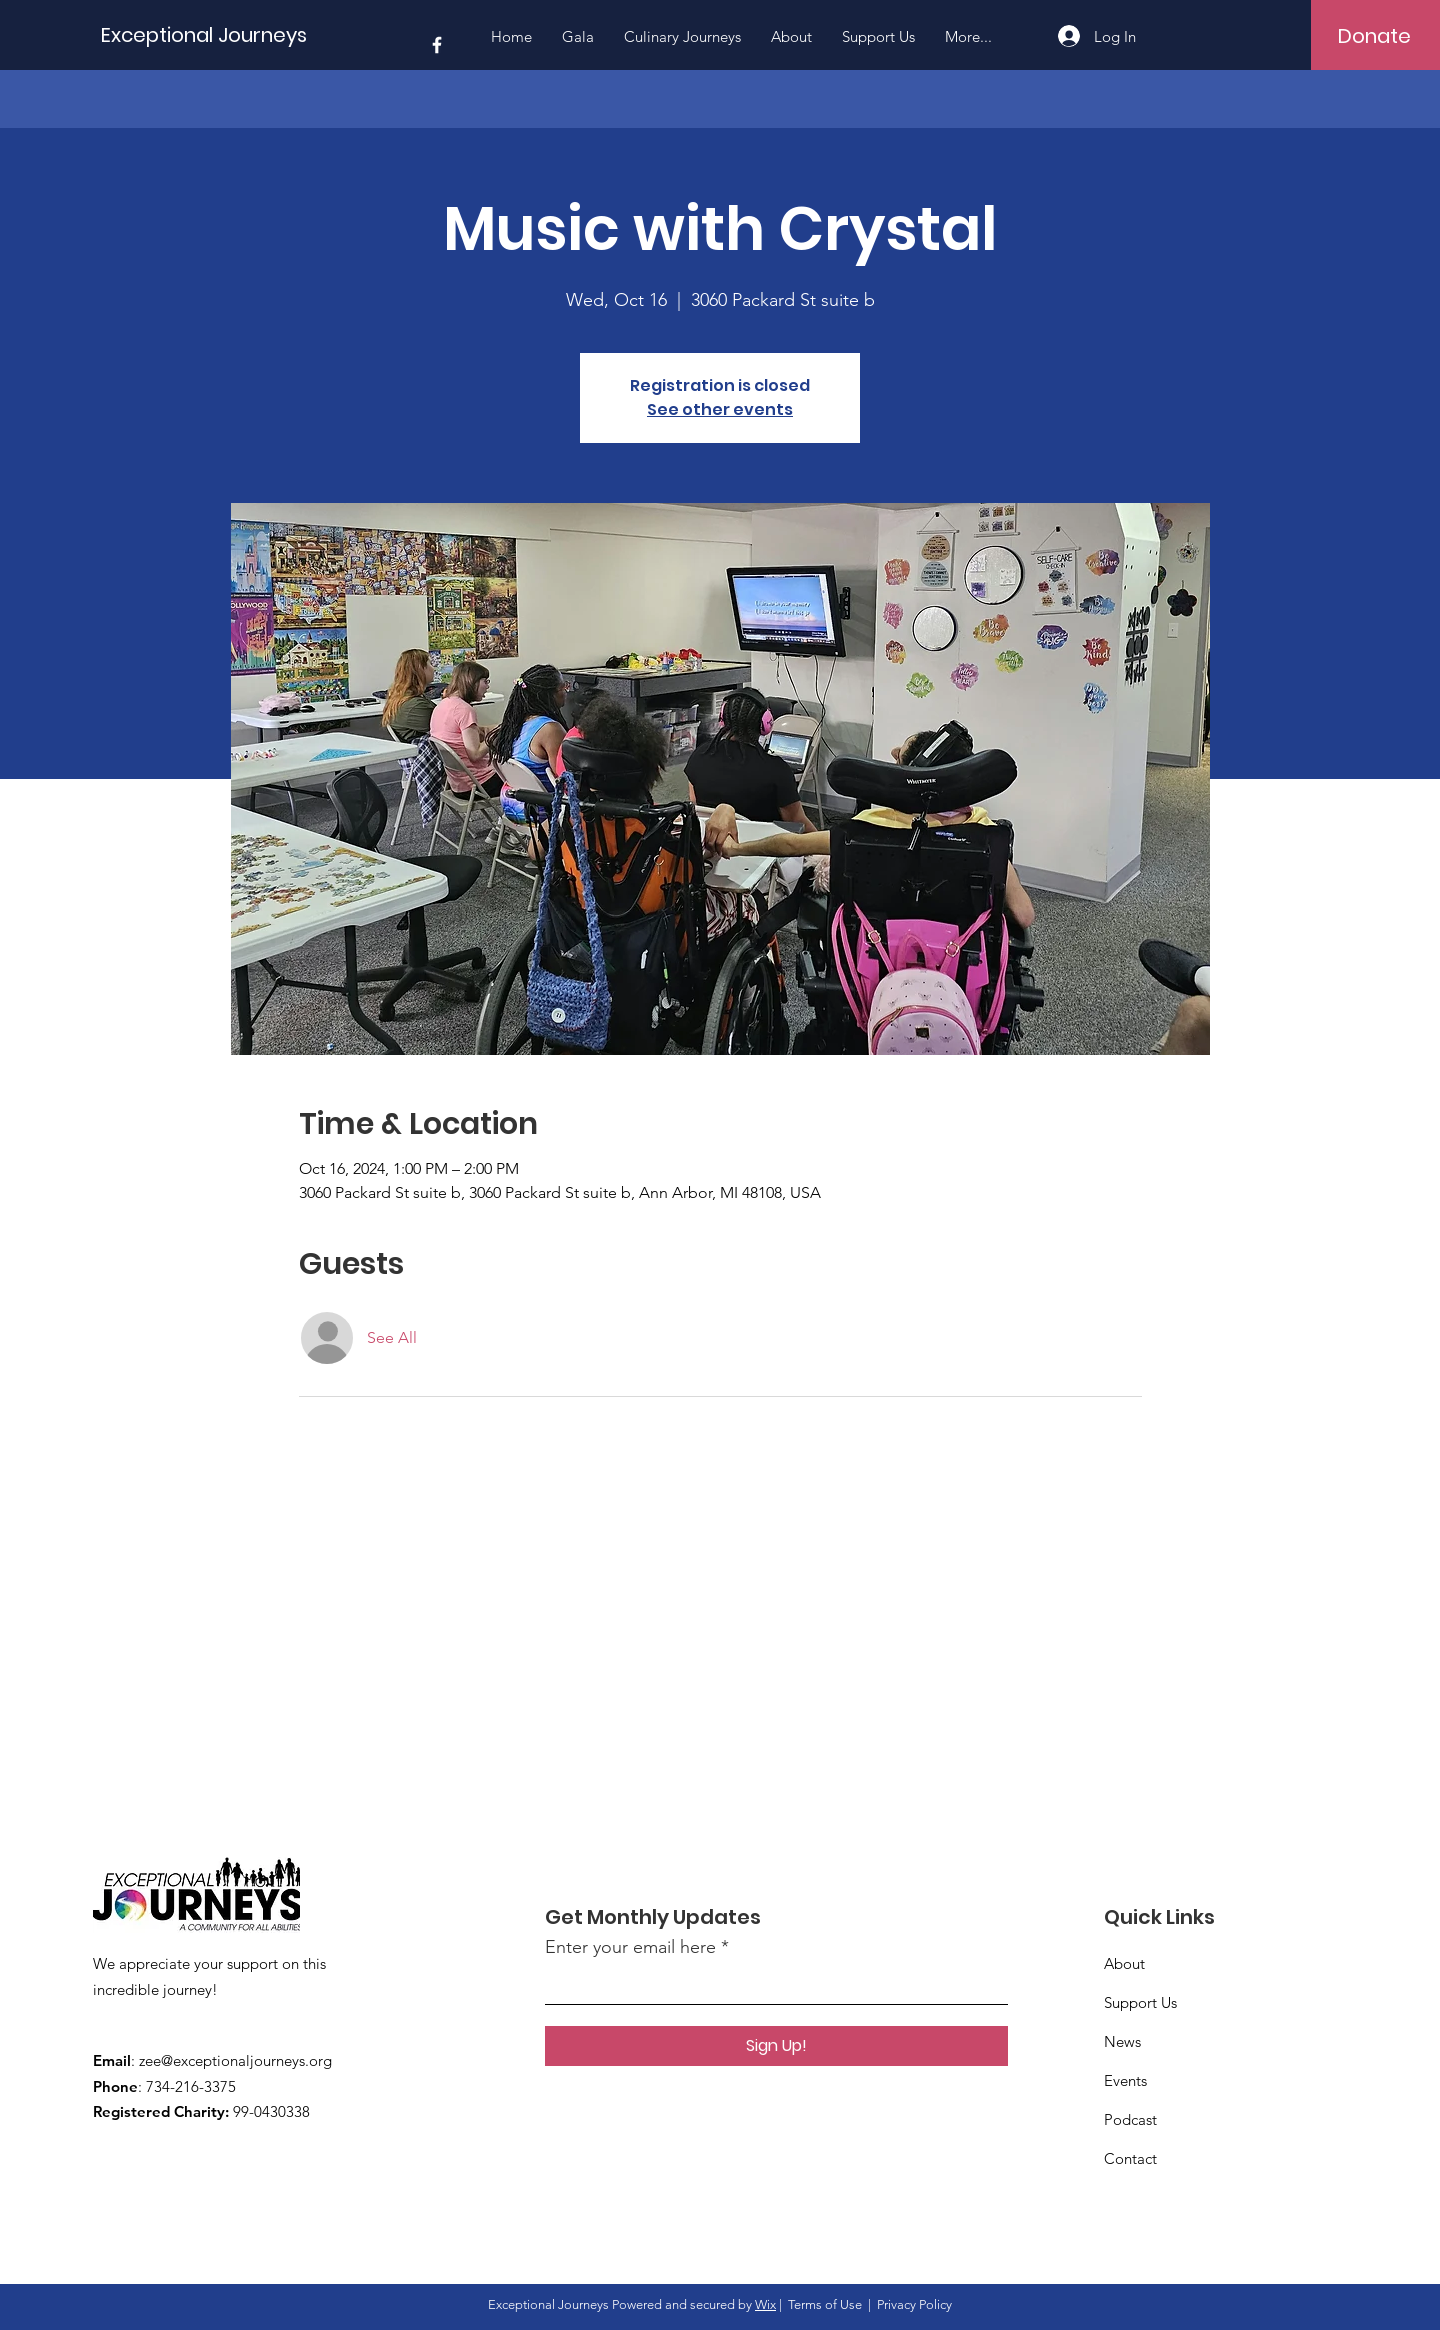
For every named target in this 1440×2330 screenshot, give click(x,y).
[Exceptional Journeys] (208, 34)
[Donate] (1374, 36)
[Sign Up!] (776, 2046)
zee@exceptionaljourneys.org (235, 2060)
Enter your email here (630, 1947)
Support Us (1140, 2002)
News (1122, 2041)
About (1124, 1963)
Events (1125, 2080)
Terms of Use (825, 2304)
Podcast (1130, 2119)
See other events (720, 409)
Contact (1130, 2158)
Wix (765, 2304)
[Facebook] (437, 45)
